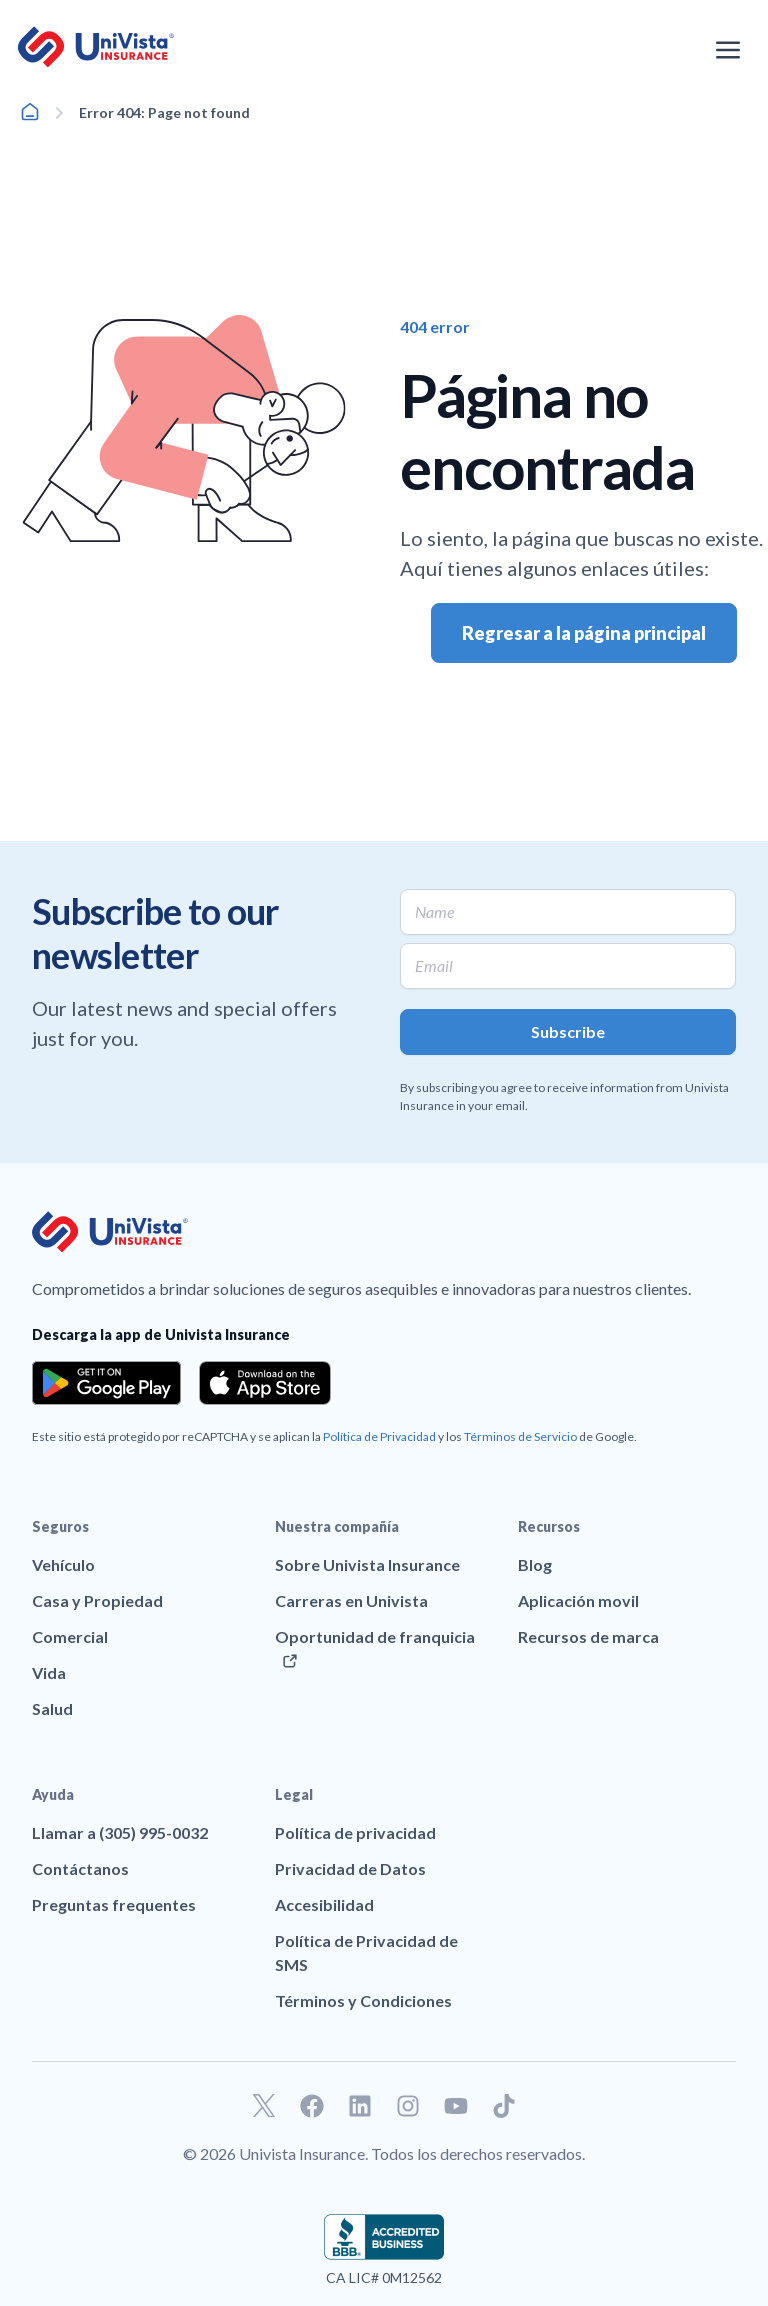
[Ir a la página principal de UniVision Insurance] (96, 47)
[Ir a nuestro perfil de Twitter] (264, 2106)
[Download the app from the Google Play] (106, 1383)
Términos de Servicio (520, 1436)
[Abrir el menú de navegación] (728, 50)
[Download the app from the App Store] (265, 1383)
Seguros (60, 1526)
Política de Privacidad (379, 1436)
